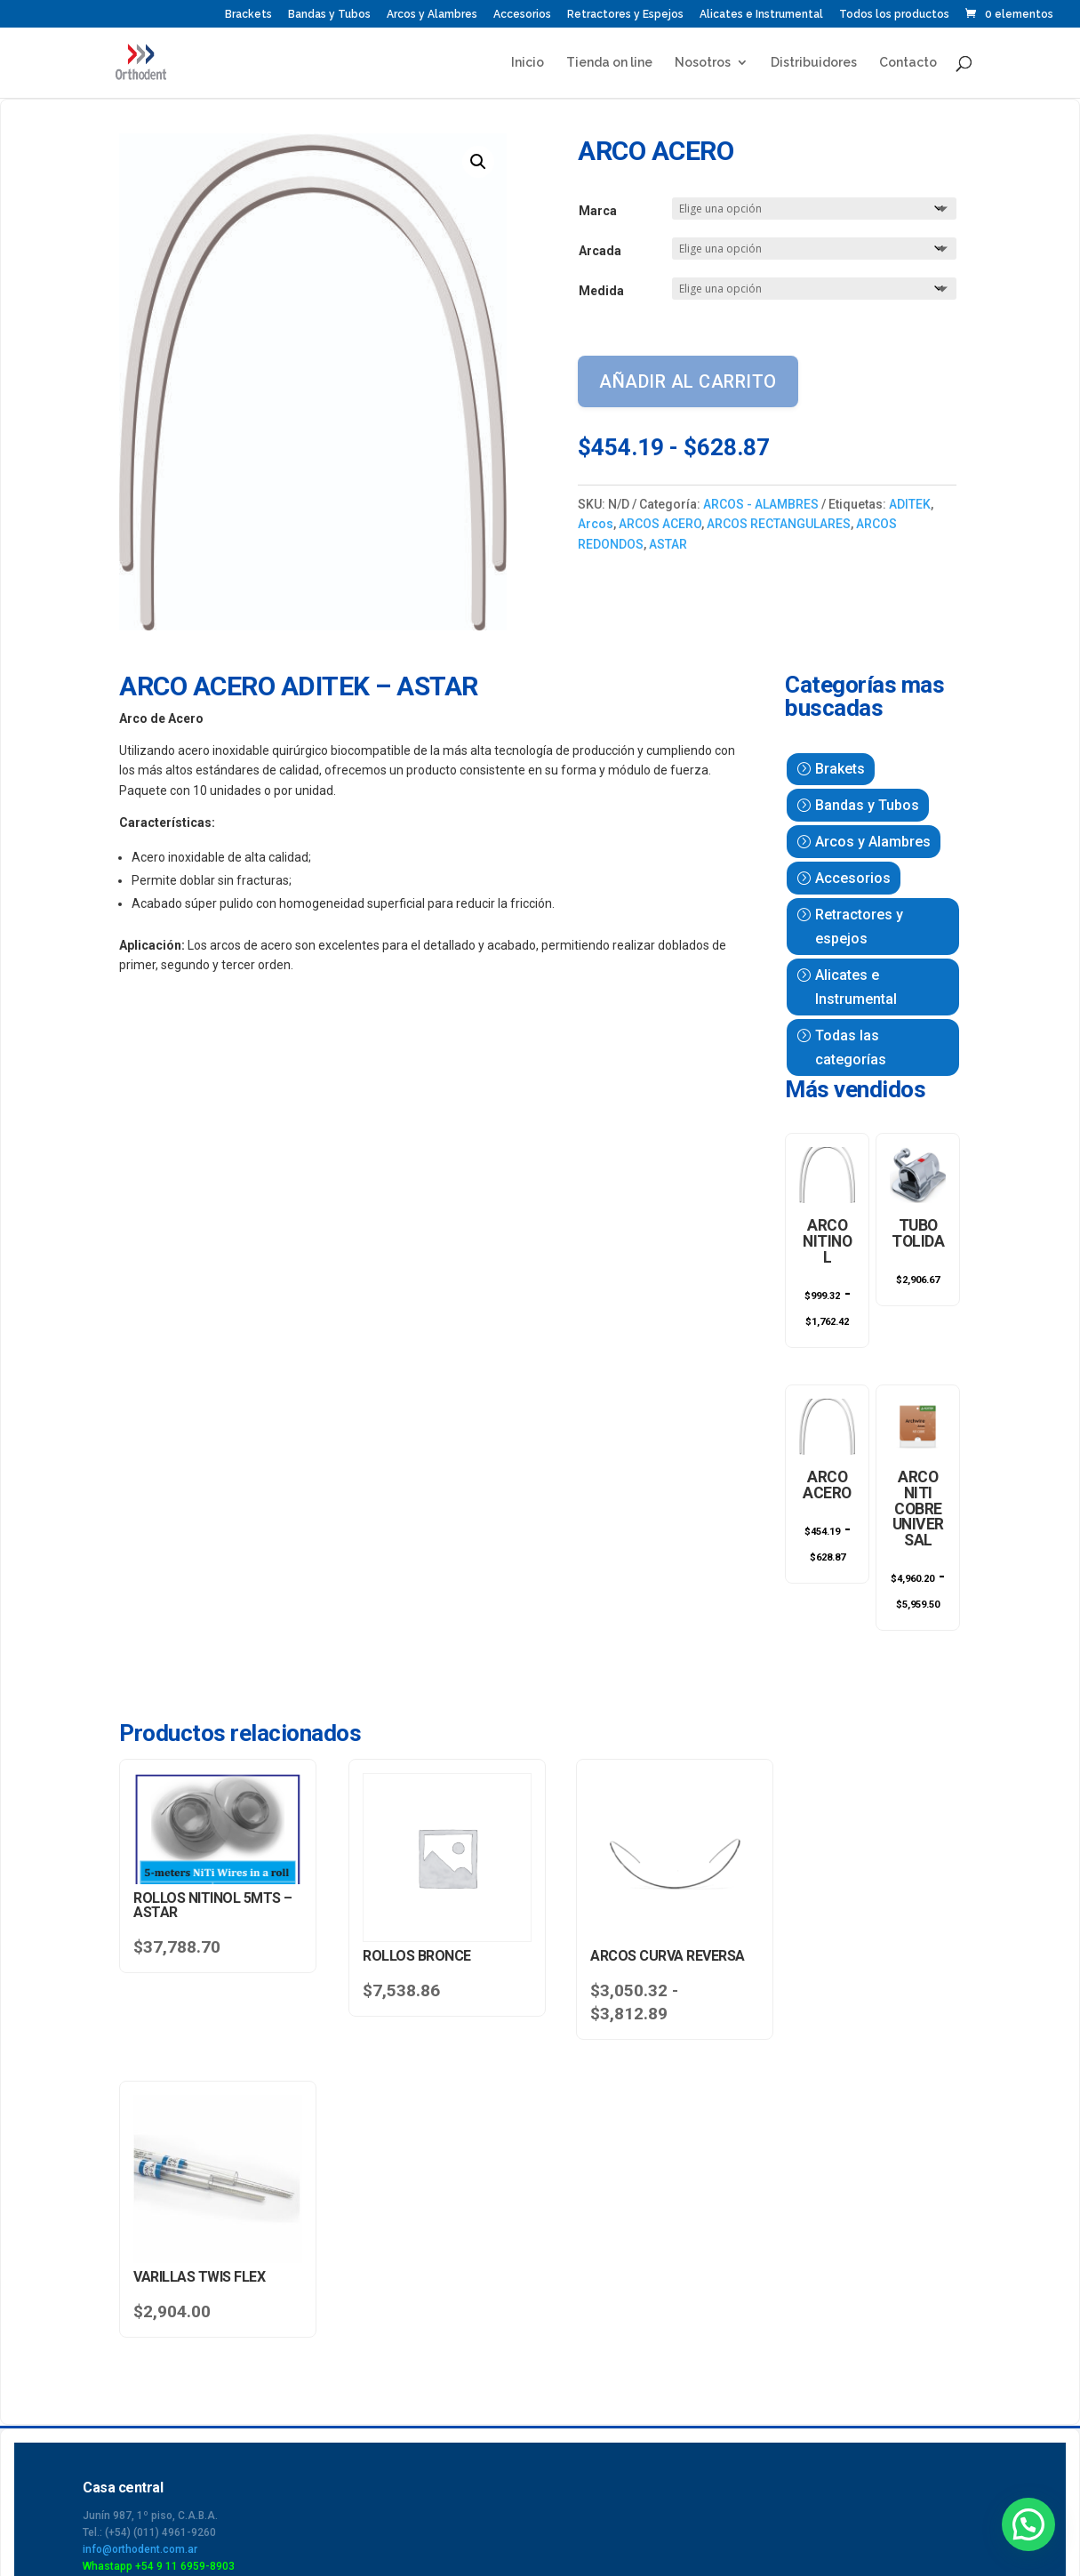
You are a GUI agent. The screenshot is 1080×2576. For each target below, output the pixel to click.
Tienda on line (609, 62)
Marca (598, 211)
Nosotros (703, 62)
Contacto (908, 62)
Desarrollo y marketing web (960, 2471)
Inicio (527, 62)
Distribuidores (814, 62)
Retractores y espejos (859, 926)
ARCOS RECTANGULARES (779, 524)
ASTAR (668, 544)
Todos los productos (894, 14)
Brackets (248, 14)
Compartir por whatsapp (137, 2462)
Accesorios (522, 14)
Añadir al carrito (688, 381)
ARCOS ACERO (660, 524)
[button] (478, 162)
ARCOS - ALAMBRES (761, 504)
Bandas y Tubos (329, 14)
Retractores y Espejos (625, 14)
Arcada (600, 251)
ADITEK (910, 504)
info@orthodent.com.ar (140, 2238)
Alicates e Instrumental (761, 14)
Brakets (840, 768)
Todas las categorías (850, 1047)
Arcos (595, 524)
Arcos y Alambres (432, 14)
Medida (601, 291)
